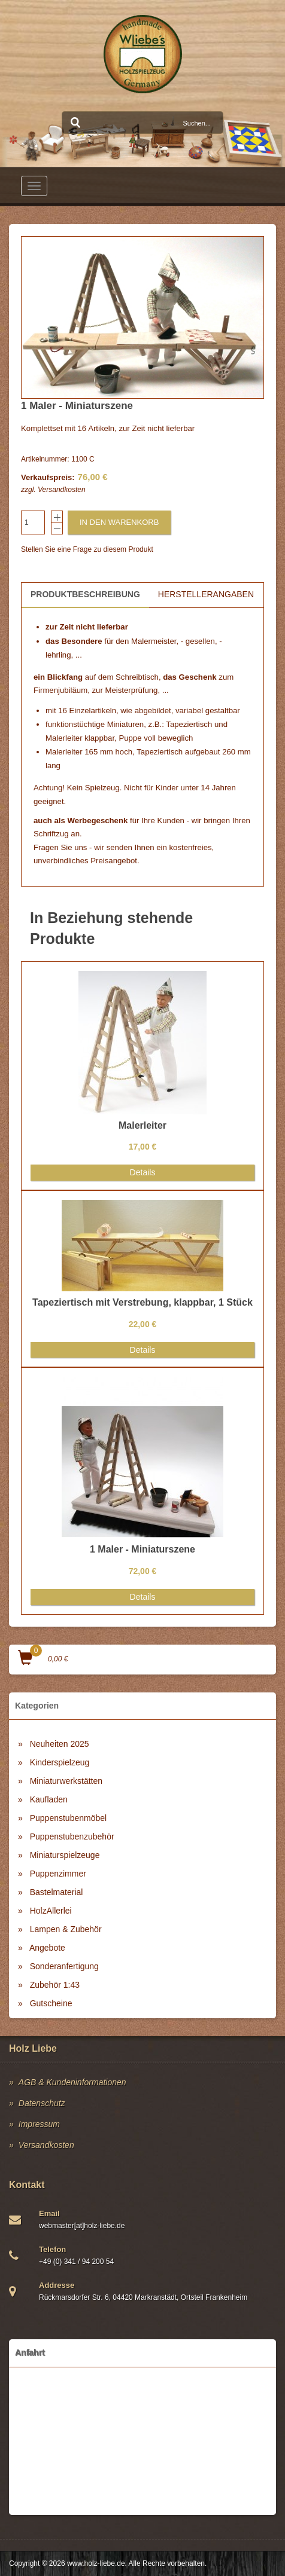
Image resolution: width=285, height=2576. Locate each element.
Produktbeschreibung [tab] (85, 594)
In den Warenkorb (119, 522)
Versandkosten (62, 489)
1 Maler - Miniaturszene (142, 1549)
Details (143, 1172)
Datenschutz (42, 2103)
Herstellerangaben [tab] (206, 594)
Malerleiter (142, 1125)
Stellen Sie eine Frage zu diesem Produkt (87, 549)
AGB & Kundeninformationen (72, 2082)
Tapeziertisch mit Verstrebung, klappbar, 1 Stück (142, 1302)
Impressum (39, 2124)
